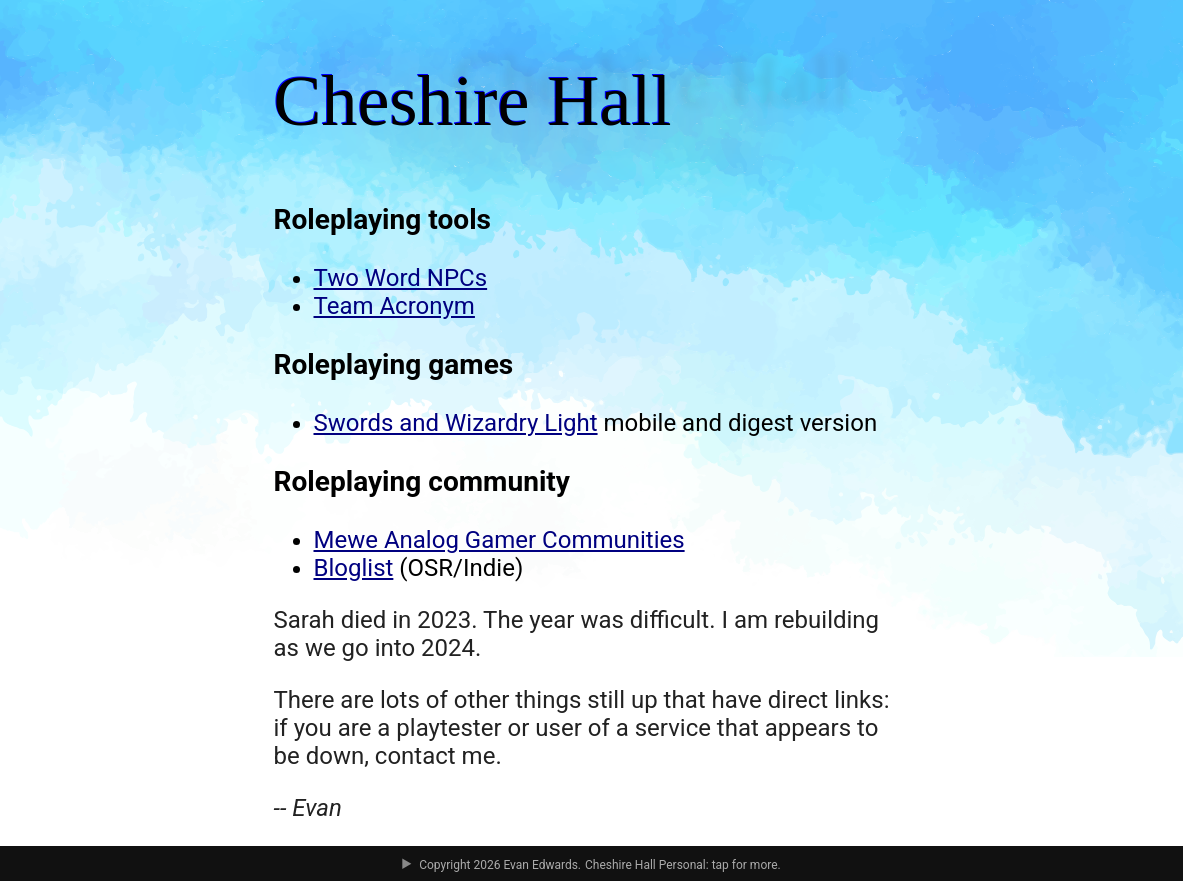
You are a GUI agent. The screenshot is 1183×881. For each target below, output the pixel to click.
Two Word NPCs (401, 278)
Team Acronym (394, 306)
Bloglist (354, 568)
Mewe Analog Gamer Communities (499, 540)
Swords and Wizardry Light (456, 423)
